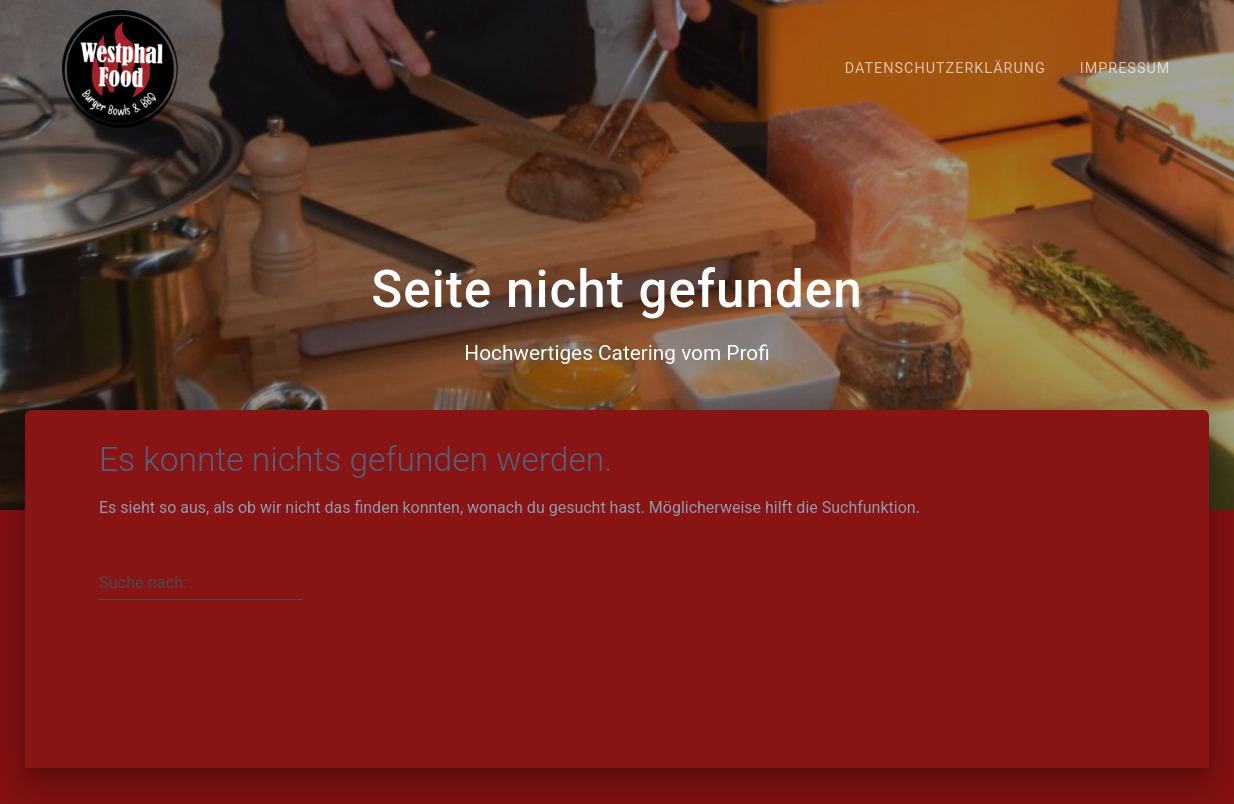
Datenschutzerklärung (945, 68)
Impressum (1125, 68)
